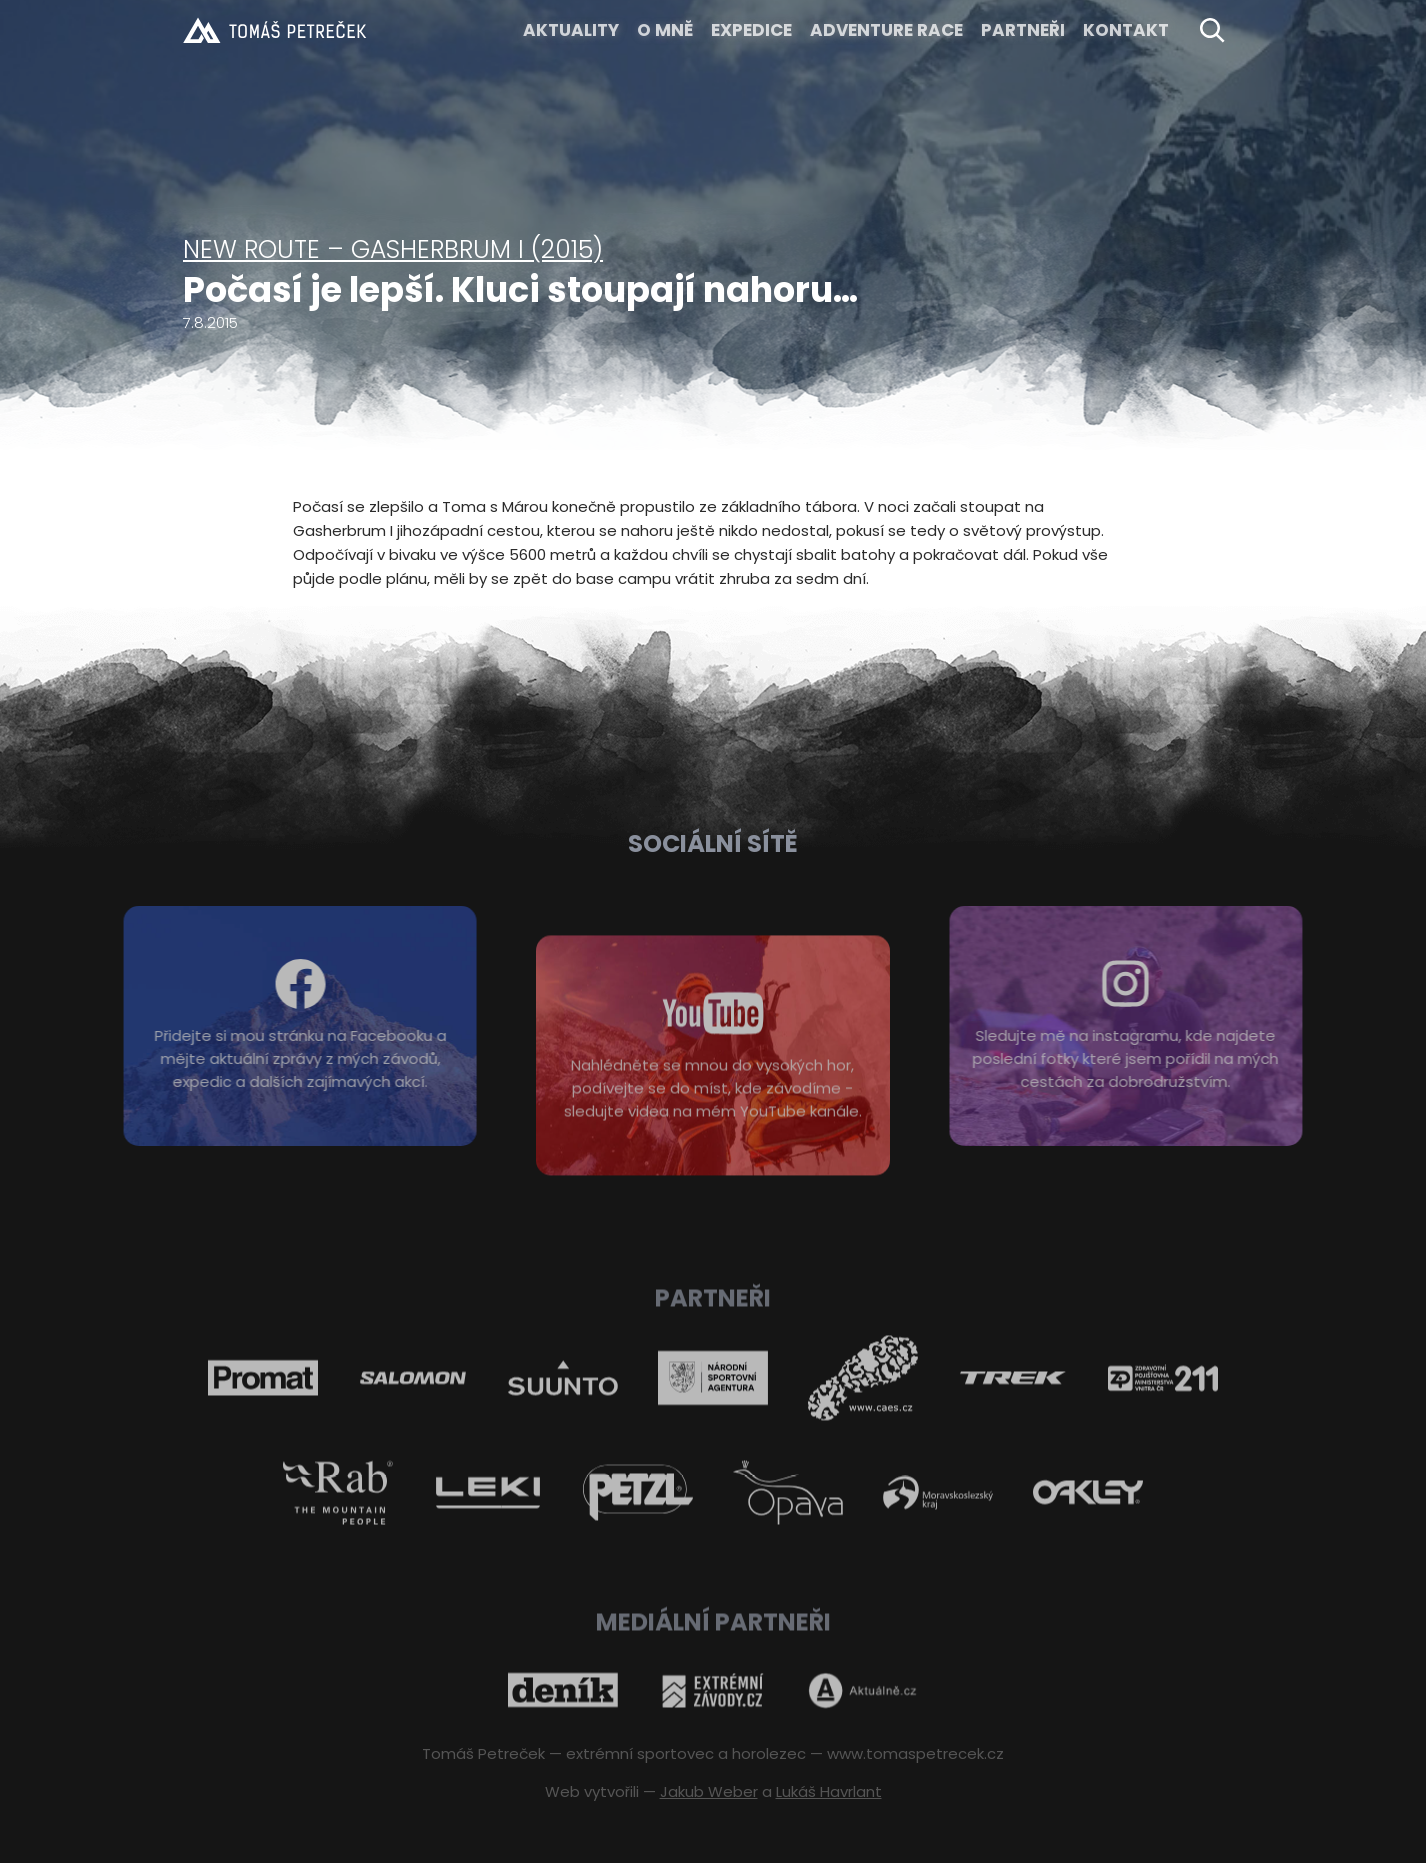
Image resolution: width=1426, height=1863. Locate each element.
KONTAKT (1126, 30)
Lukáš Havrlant (829, 1791)
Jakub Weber (709, 1791)
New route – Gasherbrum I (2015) (393, 249)
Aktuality (571, 30)
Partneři (1023, 30)
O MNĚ (665, 30)
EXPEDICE (751, 30)
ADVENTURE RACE (886, 30)
